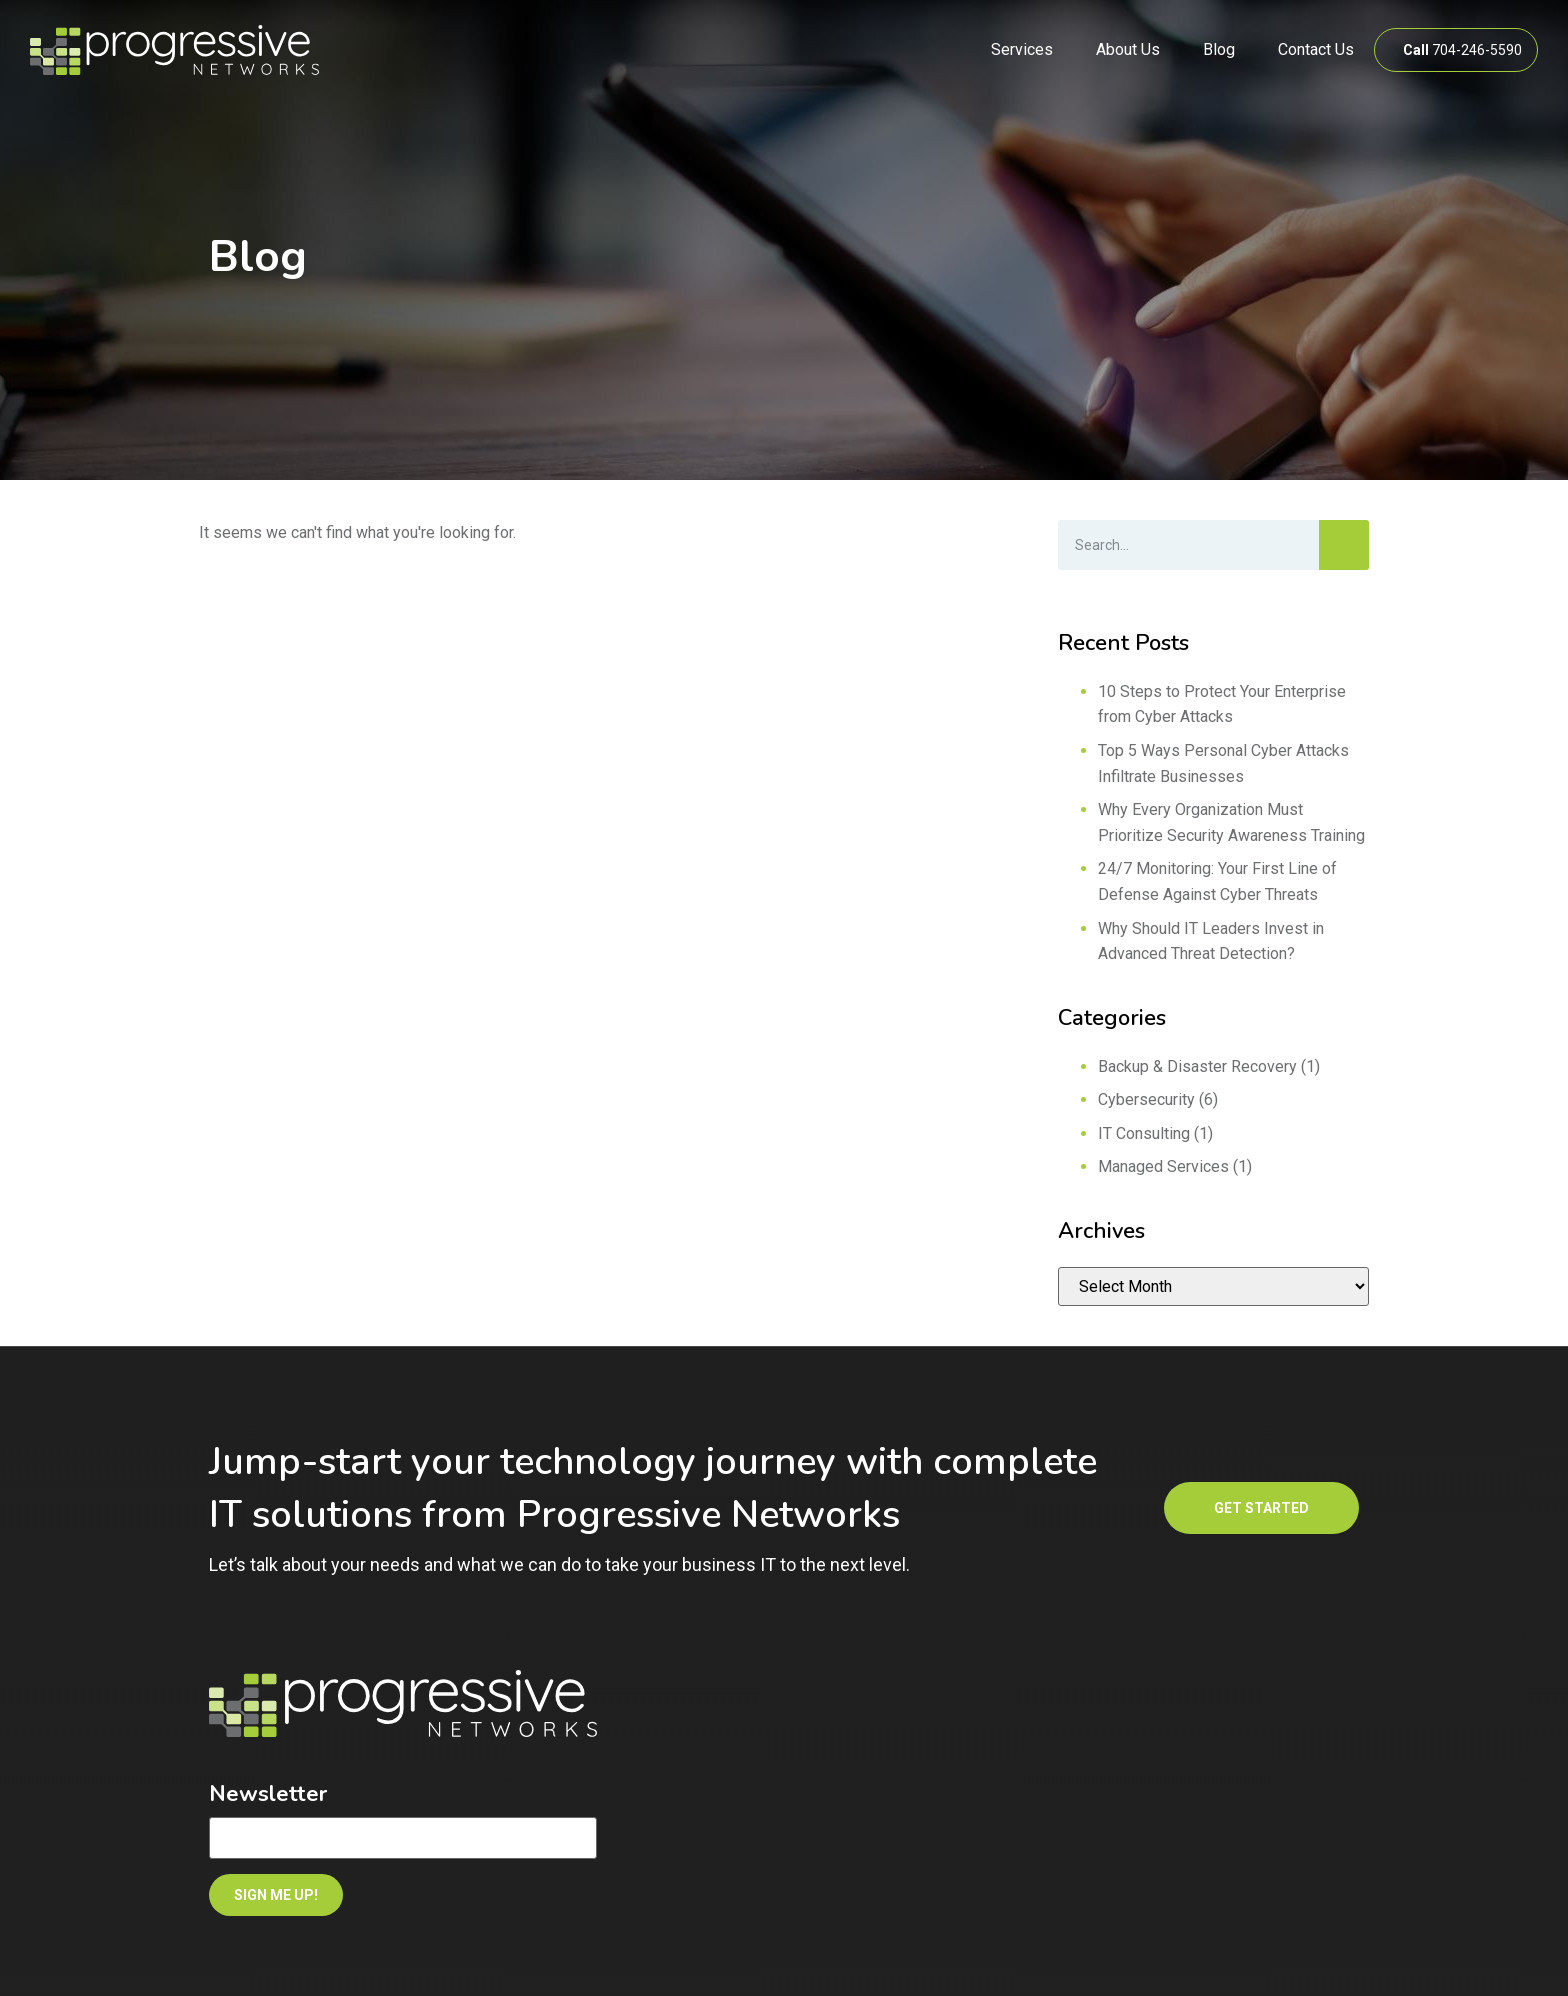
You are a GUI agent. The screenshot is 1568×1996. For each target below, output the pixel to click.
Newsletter (268, 1794)
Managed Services (1163, 1166)
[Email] (403, 1838)
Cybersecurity (1146, 1099)
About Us (1128, 49)
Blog (1219, 49)
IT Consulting (1144, 1133)
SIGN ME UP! (276, 1895)
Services (1022, 49)
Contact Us (1316, 49)
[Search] (1344, 545)
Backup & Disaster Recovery (1197, 1066)
